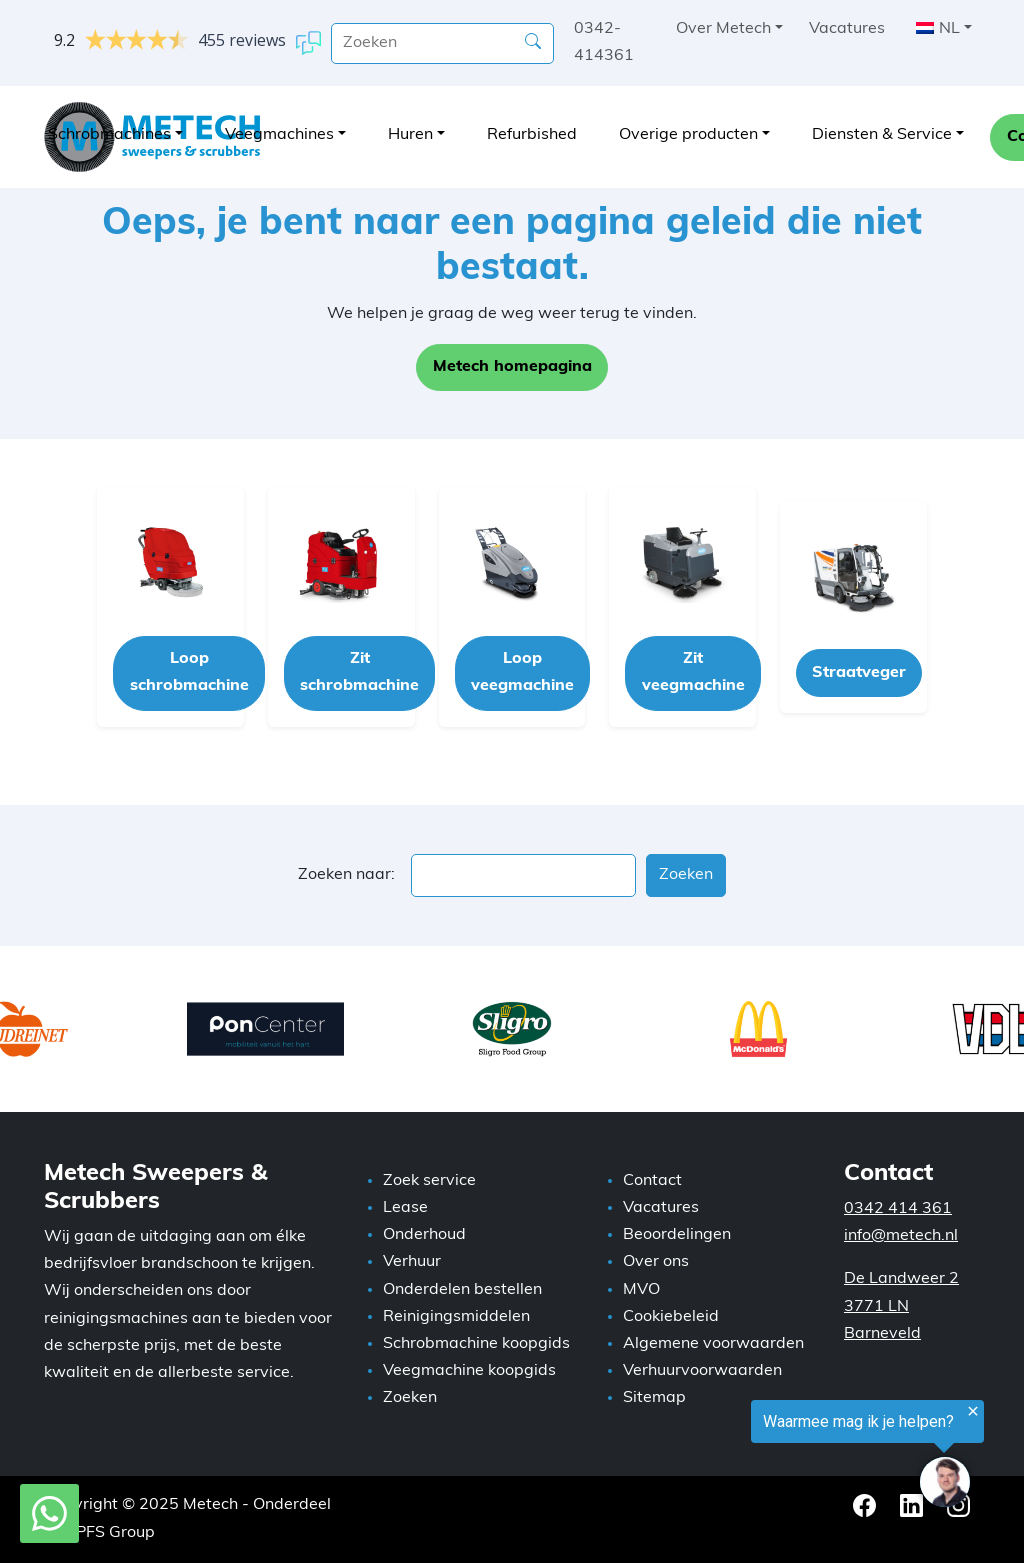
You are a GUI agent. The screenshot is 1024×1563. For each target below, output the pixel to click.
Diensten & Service (882, 135)
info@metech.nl (901, 1236)
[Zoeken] (533, 42)
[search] (442, 43)
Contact (652, 1181)
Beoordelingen (677, 1235)
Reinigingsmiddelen (456, 1317)
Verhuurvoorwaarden (702, 1371)
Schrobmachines (109, 135)
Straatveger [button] (859, 673)
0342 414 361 (898, 1209)
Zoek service (429, 1181)
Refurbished (532, 135)
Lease (405, 1208)
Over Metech (723, 29)
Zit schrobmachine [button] (359, 672)
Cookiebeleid (671, 1317)
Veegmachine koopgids (469, 1371)
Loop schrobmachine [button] (189, 672)
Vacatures (847, 29)
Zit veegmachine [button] (693, 672)
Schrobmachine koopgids (476, 1344)
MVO (641, 1290)
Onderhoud (424, 1235)
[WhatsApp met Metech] (49, 1514)
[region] (778, 1457)
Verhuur (412, 1262)
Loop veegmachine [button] (522, 672)
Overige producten (688, 135)
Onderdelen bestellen (462, 1290)
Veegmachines (279, 135)
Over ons (656, 1262)
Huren (410, 135)
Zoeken (410, 1398)
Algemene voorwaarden (713, 1344)
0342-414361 (604, 42)
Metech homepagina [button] (512, 367)
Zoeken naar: (346, 875)
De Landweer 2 (901, 1279)
